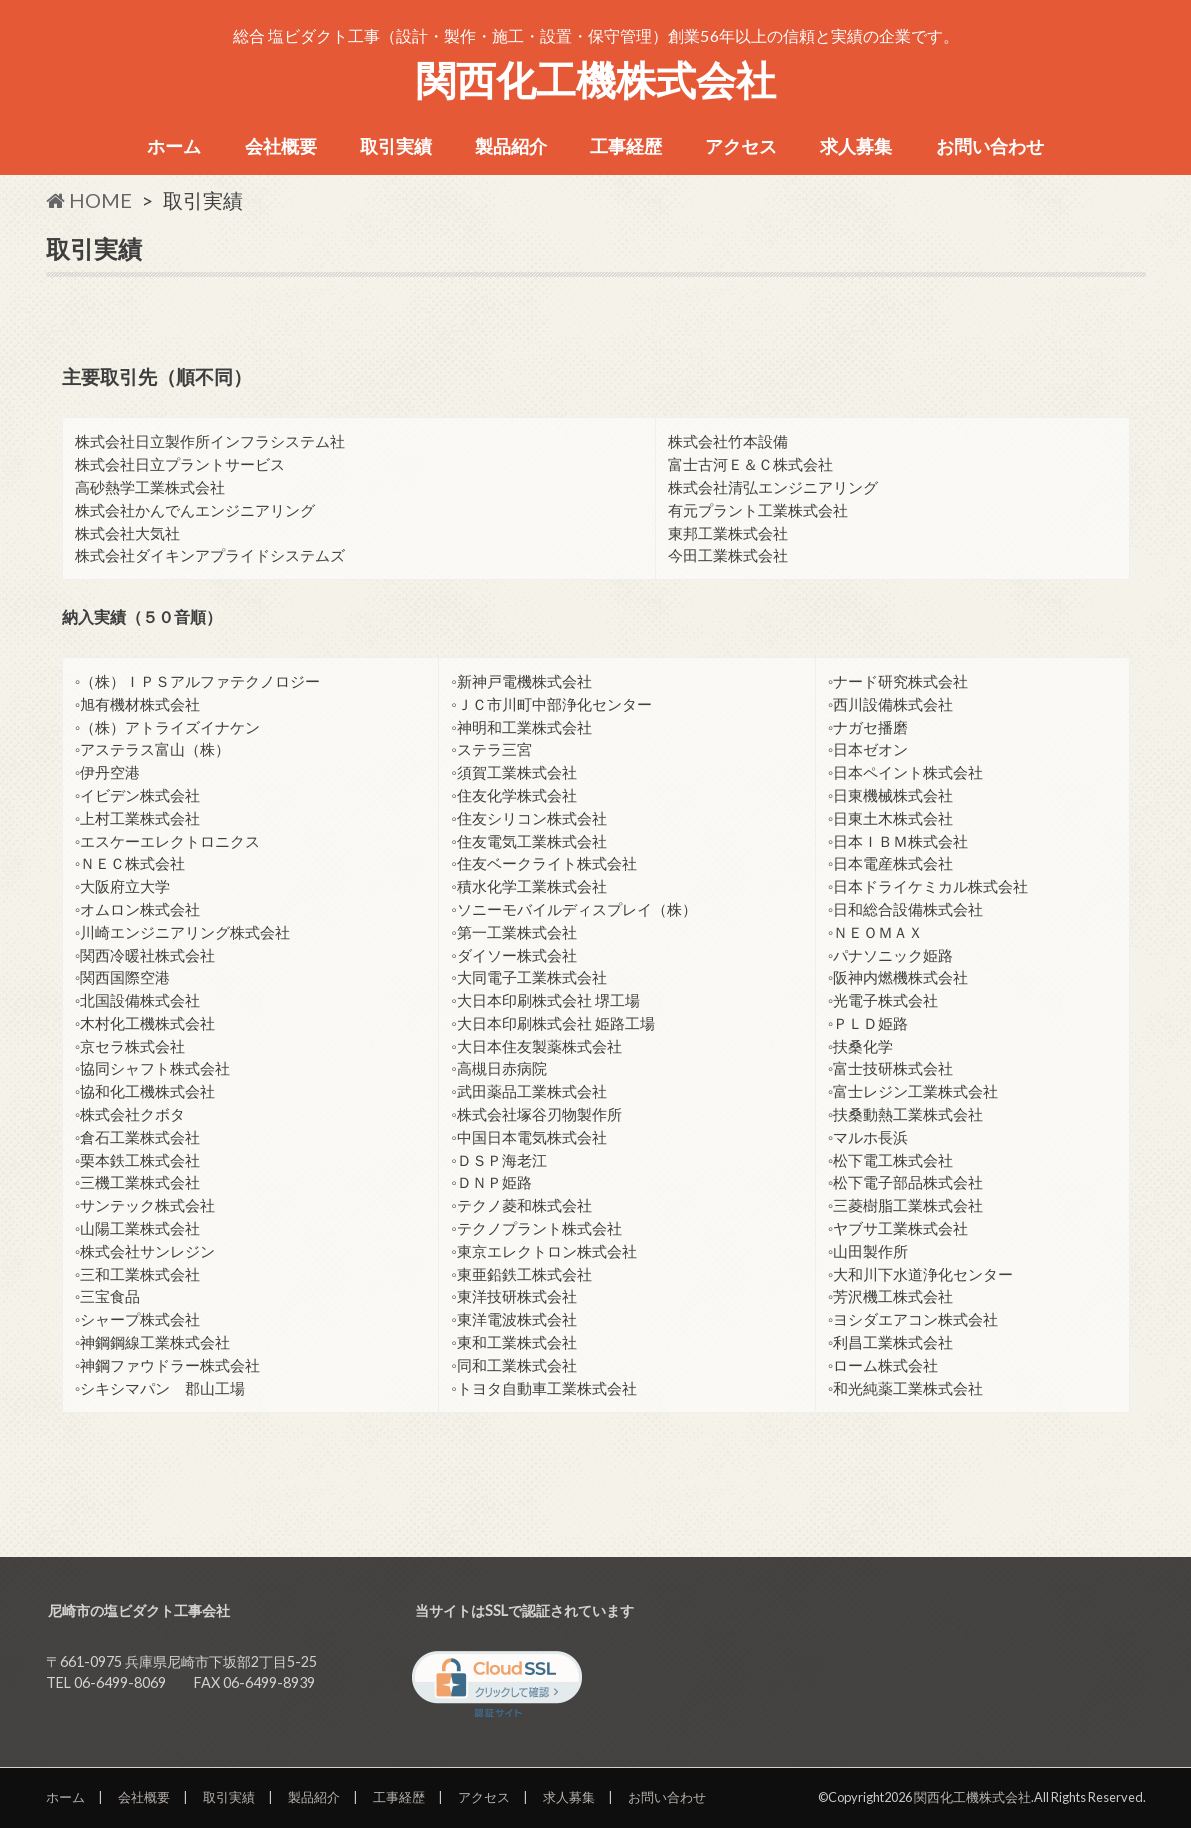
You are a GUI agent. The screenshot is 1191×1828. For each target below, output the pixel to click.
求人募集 (856, 146)
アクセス (741, 146)
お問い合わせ (990, 146)
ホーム (174, 146)
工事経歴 (626, 146)
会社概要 (281, 146)
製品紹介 (511, 146)
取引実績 (396, 146)
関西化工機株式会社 (596, 80)
